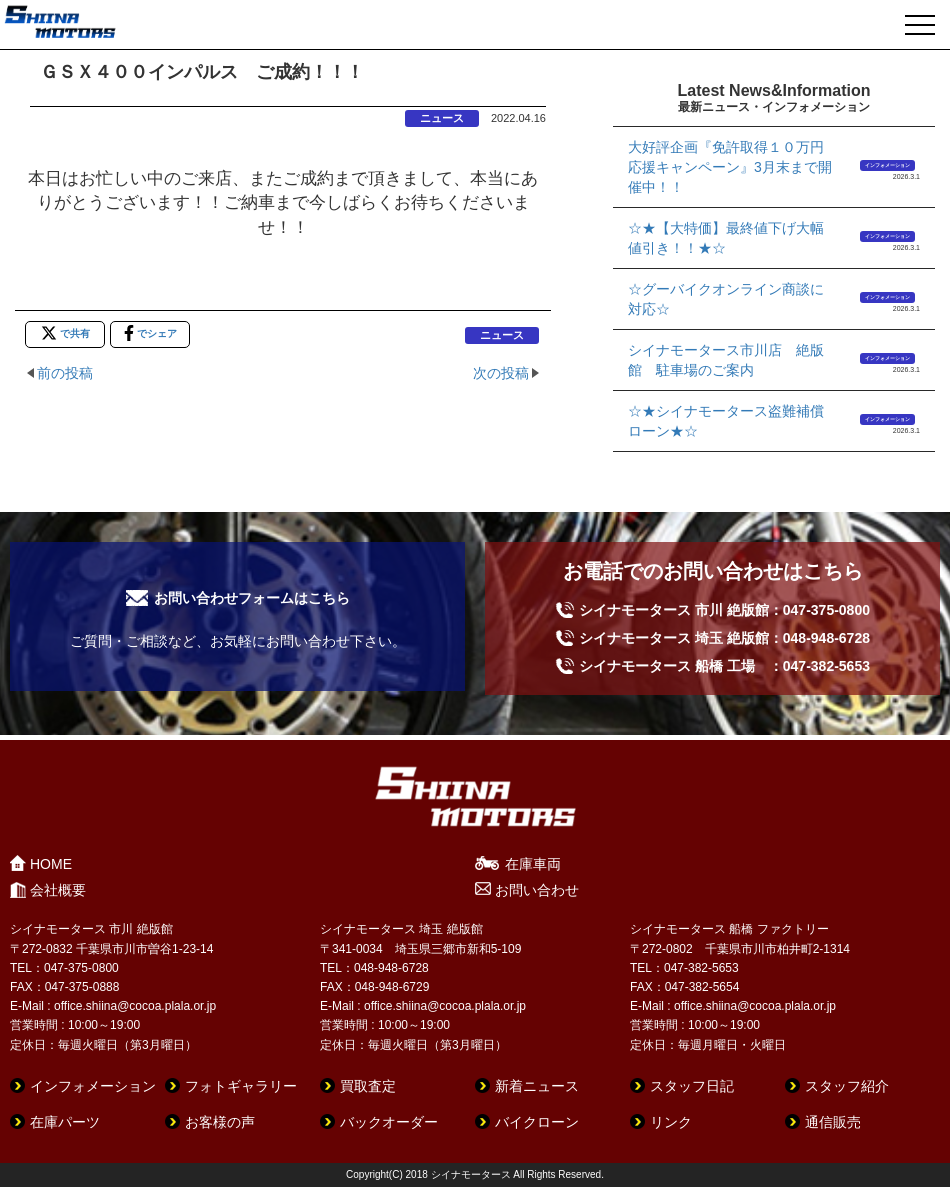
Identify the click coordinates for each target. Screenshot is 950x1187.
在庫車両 (533, 864)
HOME (51, 864)
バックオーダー (389, 1122)
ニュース (442, 118)
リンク (671, 1122)
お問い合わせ (537, 890)
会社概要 (58, 890)
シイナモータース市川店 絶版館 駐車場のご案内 (726, 360)
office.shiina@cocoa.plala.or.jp (135, 1006)
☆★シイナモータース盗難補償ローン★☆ (726, 421)
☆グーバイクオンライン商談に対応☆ (726, 299)
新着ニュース (537, 1086)
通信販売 (833, 1122)
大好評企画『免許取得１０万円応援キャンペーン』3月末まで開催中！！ (730, 167)
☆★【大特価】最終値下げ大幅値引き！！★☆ (726, 238)
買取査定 (368, 1086)
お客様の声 (220, 1122)
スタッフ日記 (692, 1086)
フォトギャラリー (241, 1086)
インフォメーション (887, 165)
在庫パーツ (65, 1122)
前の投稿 (65, 373)
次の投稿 (501, 373)
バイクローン (537, 1122)
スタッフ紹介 (847, 1086)
